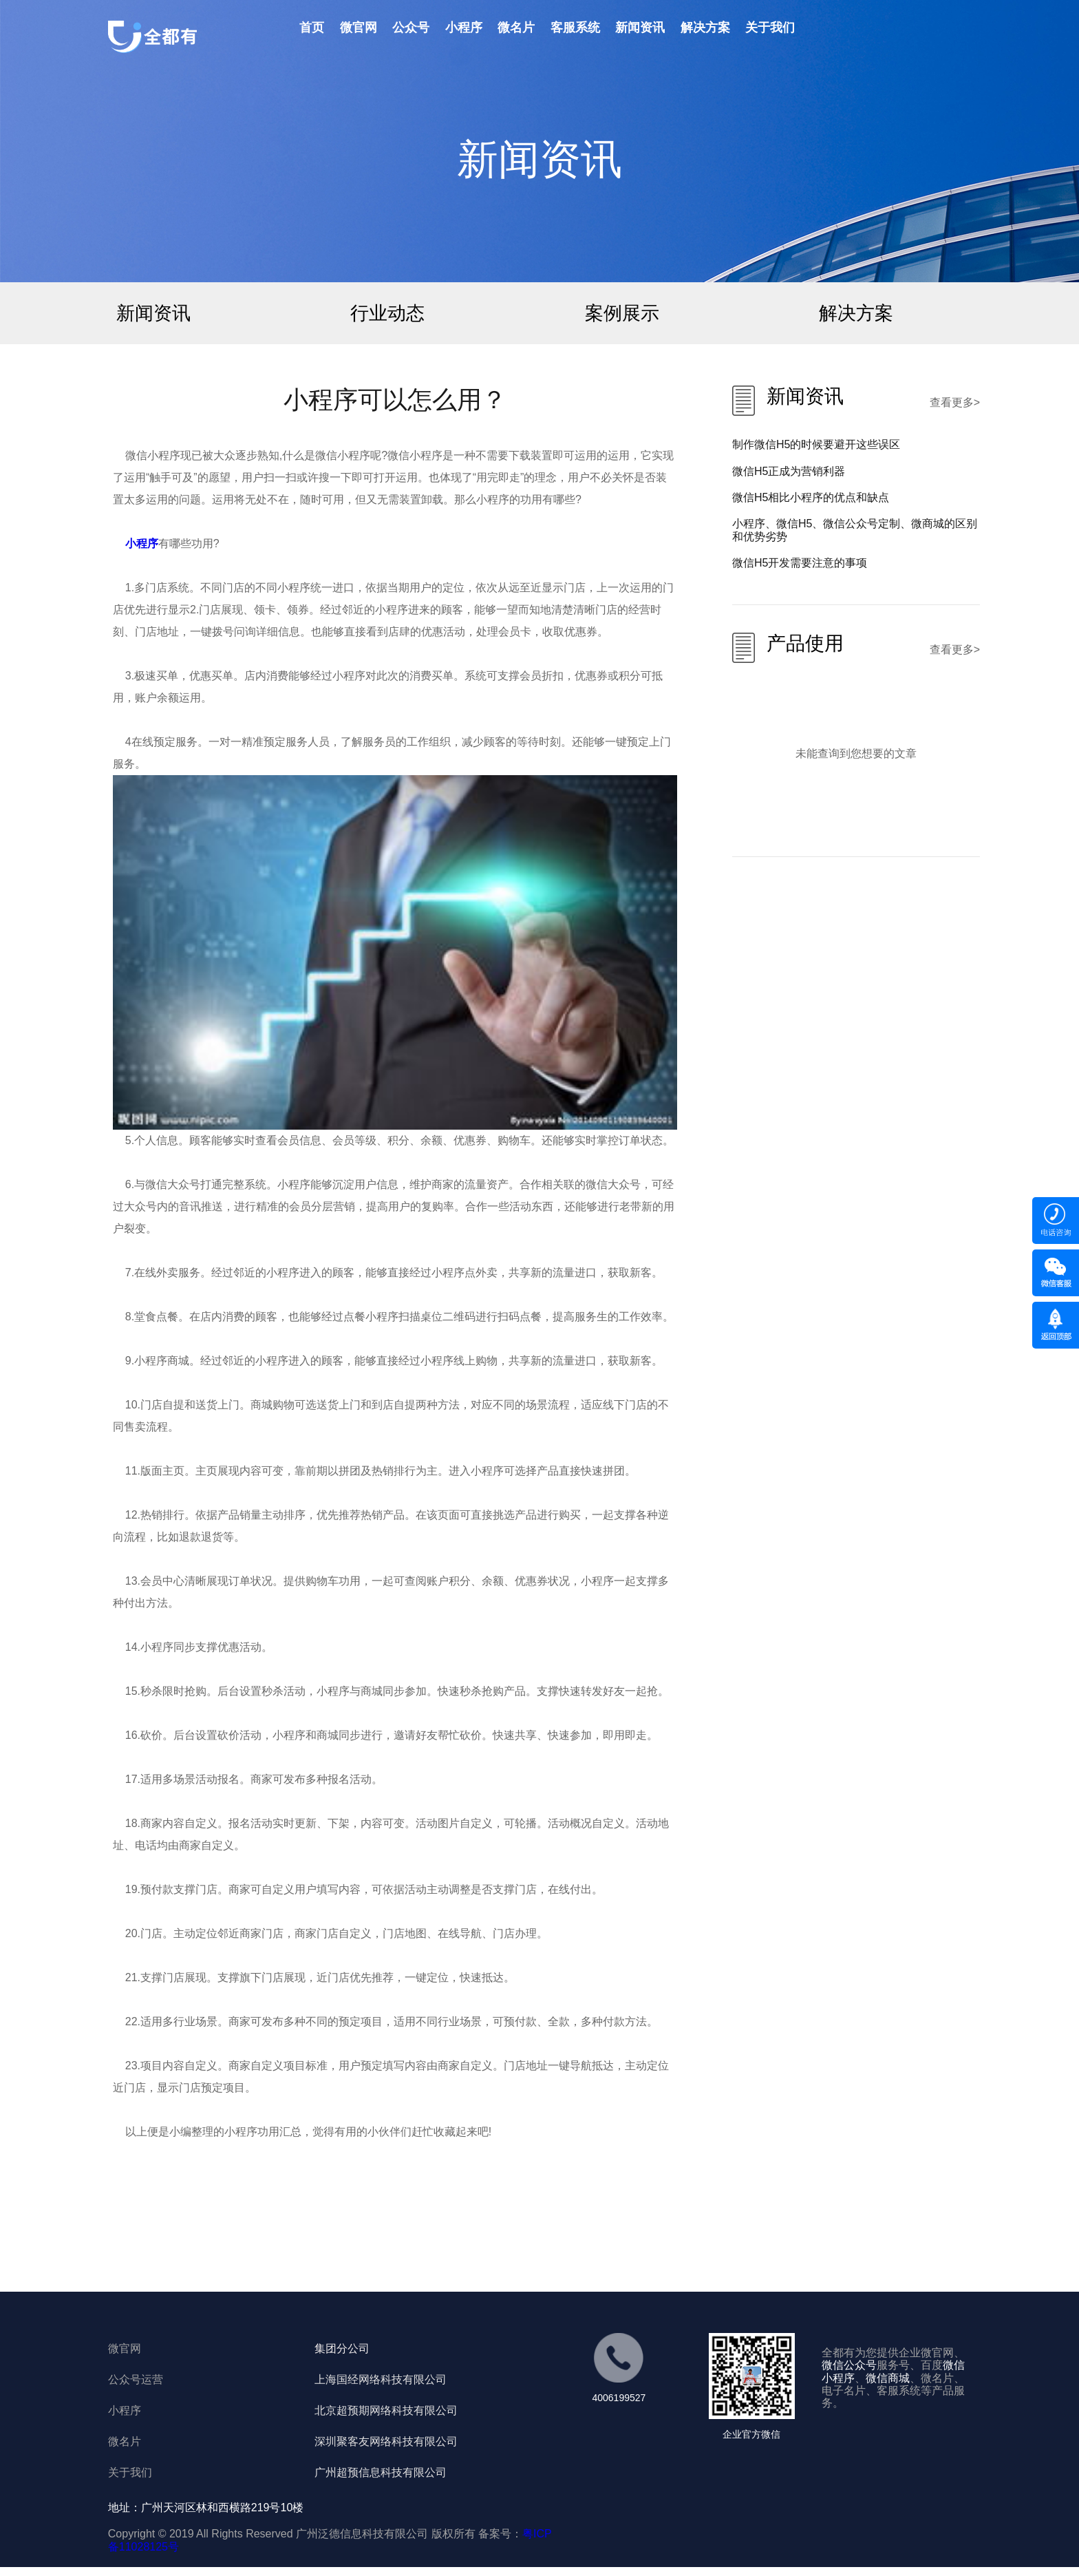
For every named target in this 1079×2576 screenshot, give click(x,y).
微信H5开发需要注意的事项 (799, 563)
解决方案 (705, 27)
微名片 (516, 27)
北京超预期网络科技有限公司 (386, 2410)
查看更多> (955, 402)
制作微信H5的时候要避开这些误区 (816, 444)
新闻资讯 (640, 27)
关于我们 (770, 27)
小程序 (463, 27)
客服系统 (575, 27)
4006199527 (618, 2397)
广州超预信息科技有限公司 (380, 2472)
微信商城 (888, 2378)
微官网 (358, 27)
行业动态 (387, 313)
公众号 (410, 27)
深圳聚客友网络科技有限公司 (386, 2441)
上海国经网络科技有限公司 (380, 2379)
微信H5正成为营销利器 (788, 471)
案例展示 (622, 313)
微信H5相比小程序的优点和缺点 (810, 497)
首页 (311, 27)
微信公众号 (849, 2365)
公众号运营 (135, 2379)
